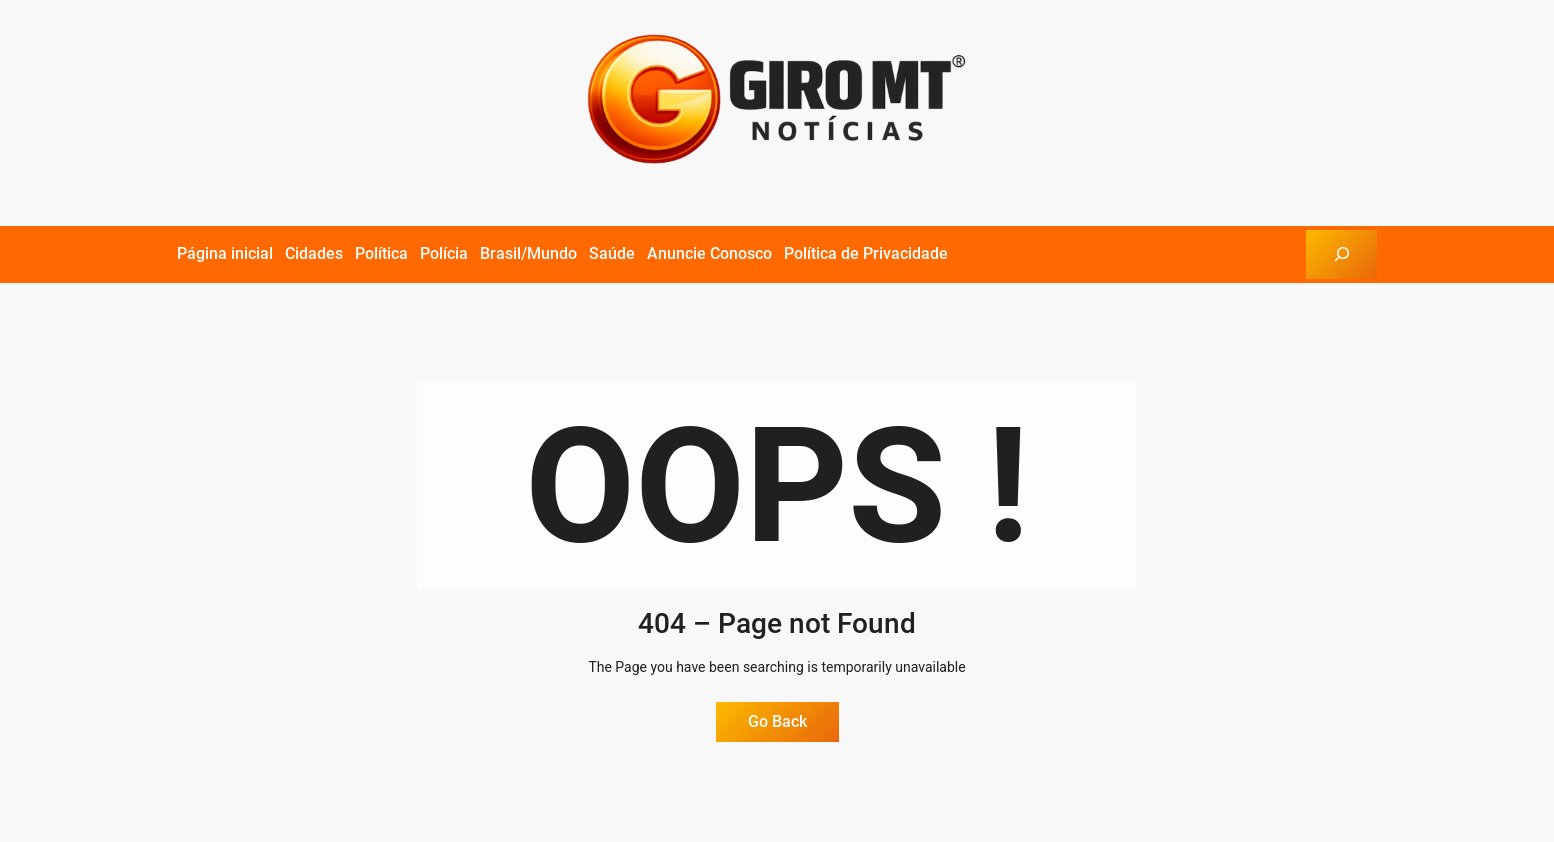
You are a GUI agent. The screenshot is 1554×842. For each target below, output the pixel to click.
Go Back (777, 721)
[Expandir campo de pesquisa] (1341, 254)
